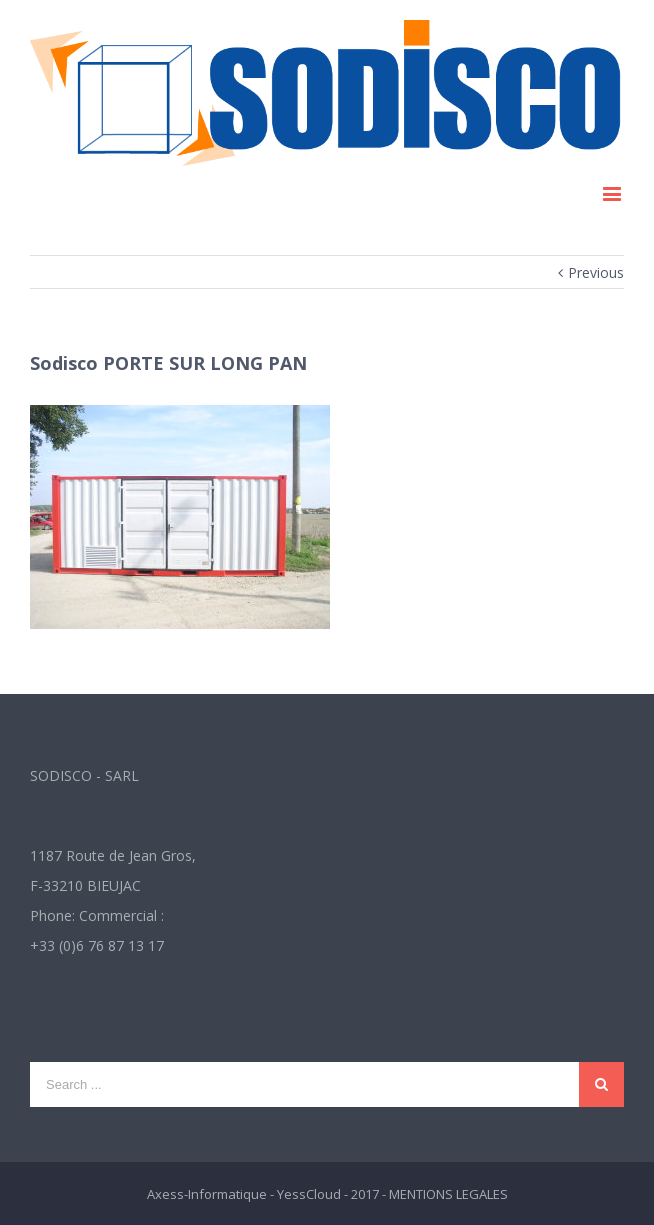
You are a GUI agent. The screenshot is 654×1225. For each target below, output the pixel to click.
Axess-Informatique (207, 1194)
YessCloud (309, 1194)
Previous (596, 272)
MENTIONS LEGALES (448, 1194)
